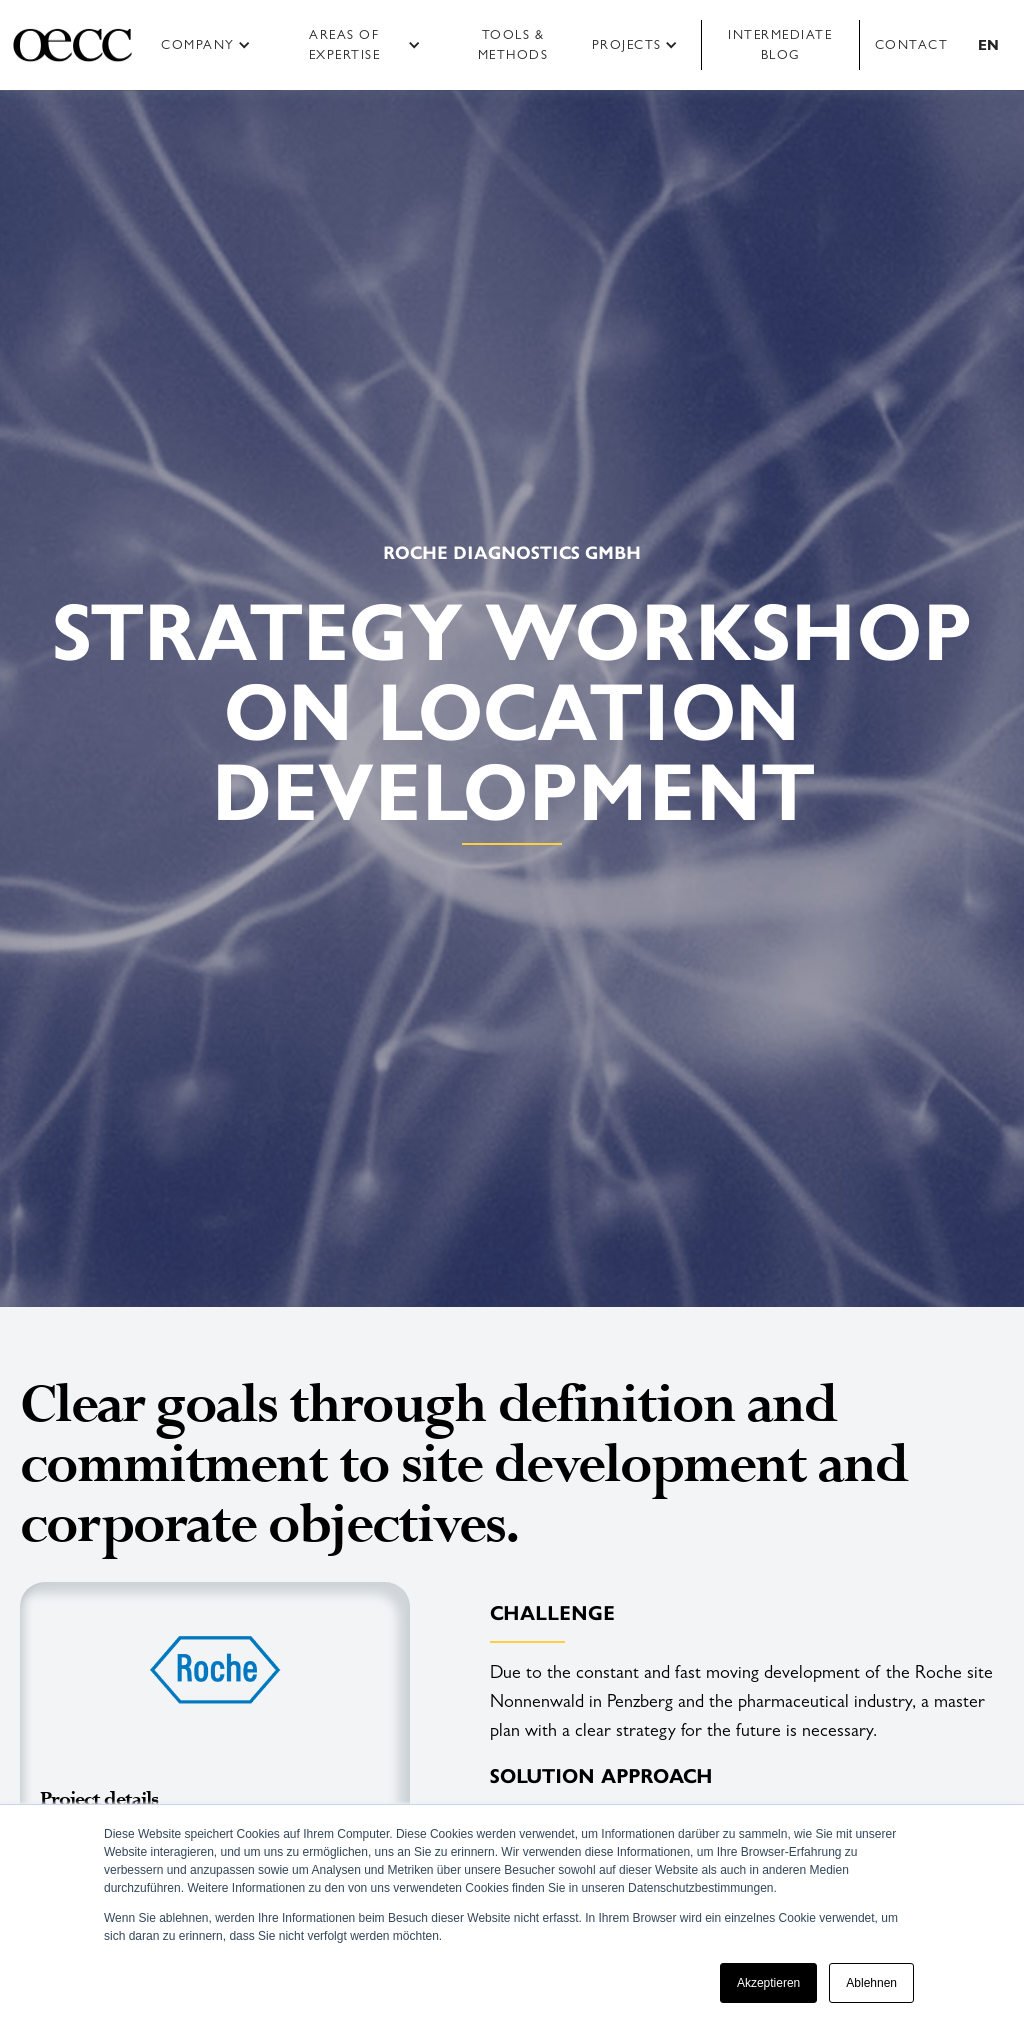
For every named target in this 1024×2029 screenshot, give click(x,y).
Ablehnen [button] (871, 1983)
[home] (72, 45)
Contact (912, 44)
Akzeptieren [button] (768, 1983)
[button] (212, 45)
